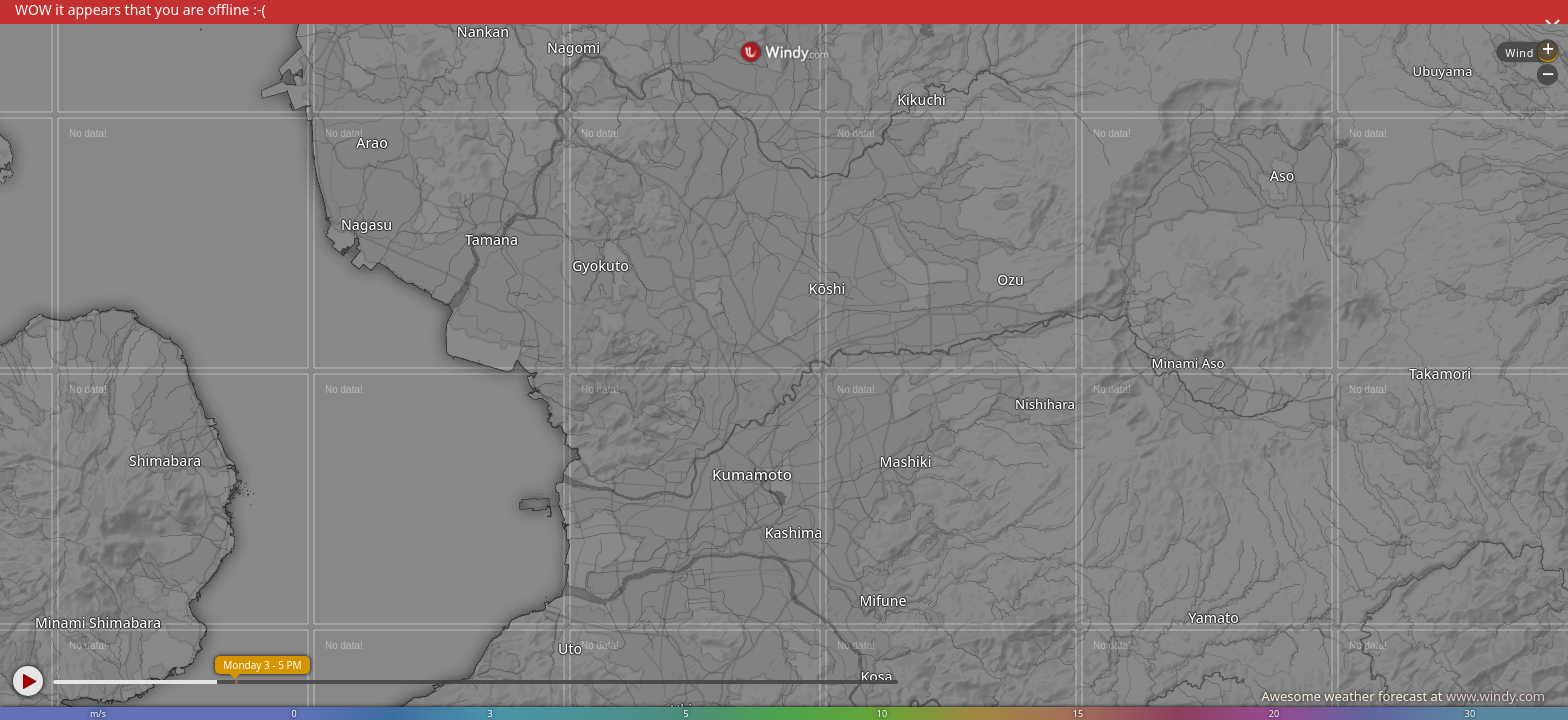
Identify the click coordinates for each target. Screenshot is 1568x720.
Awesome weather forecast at (1403, 696)
